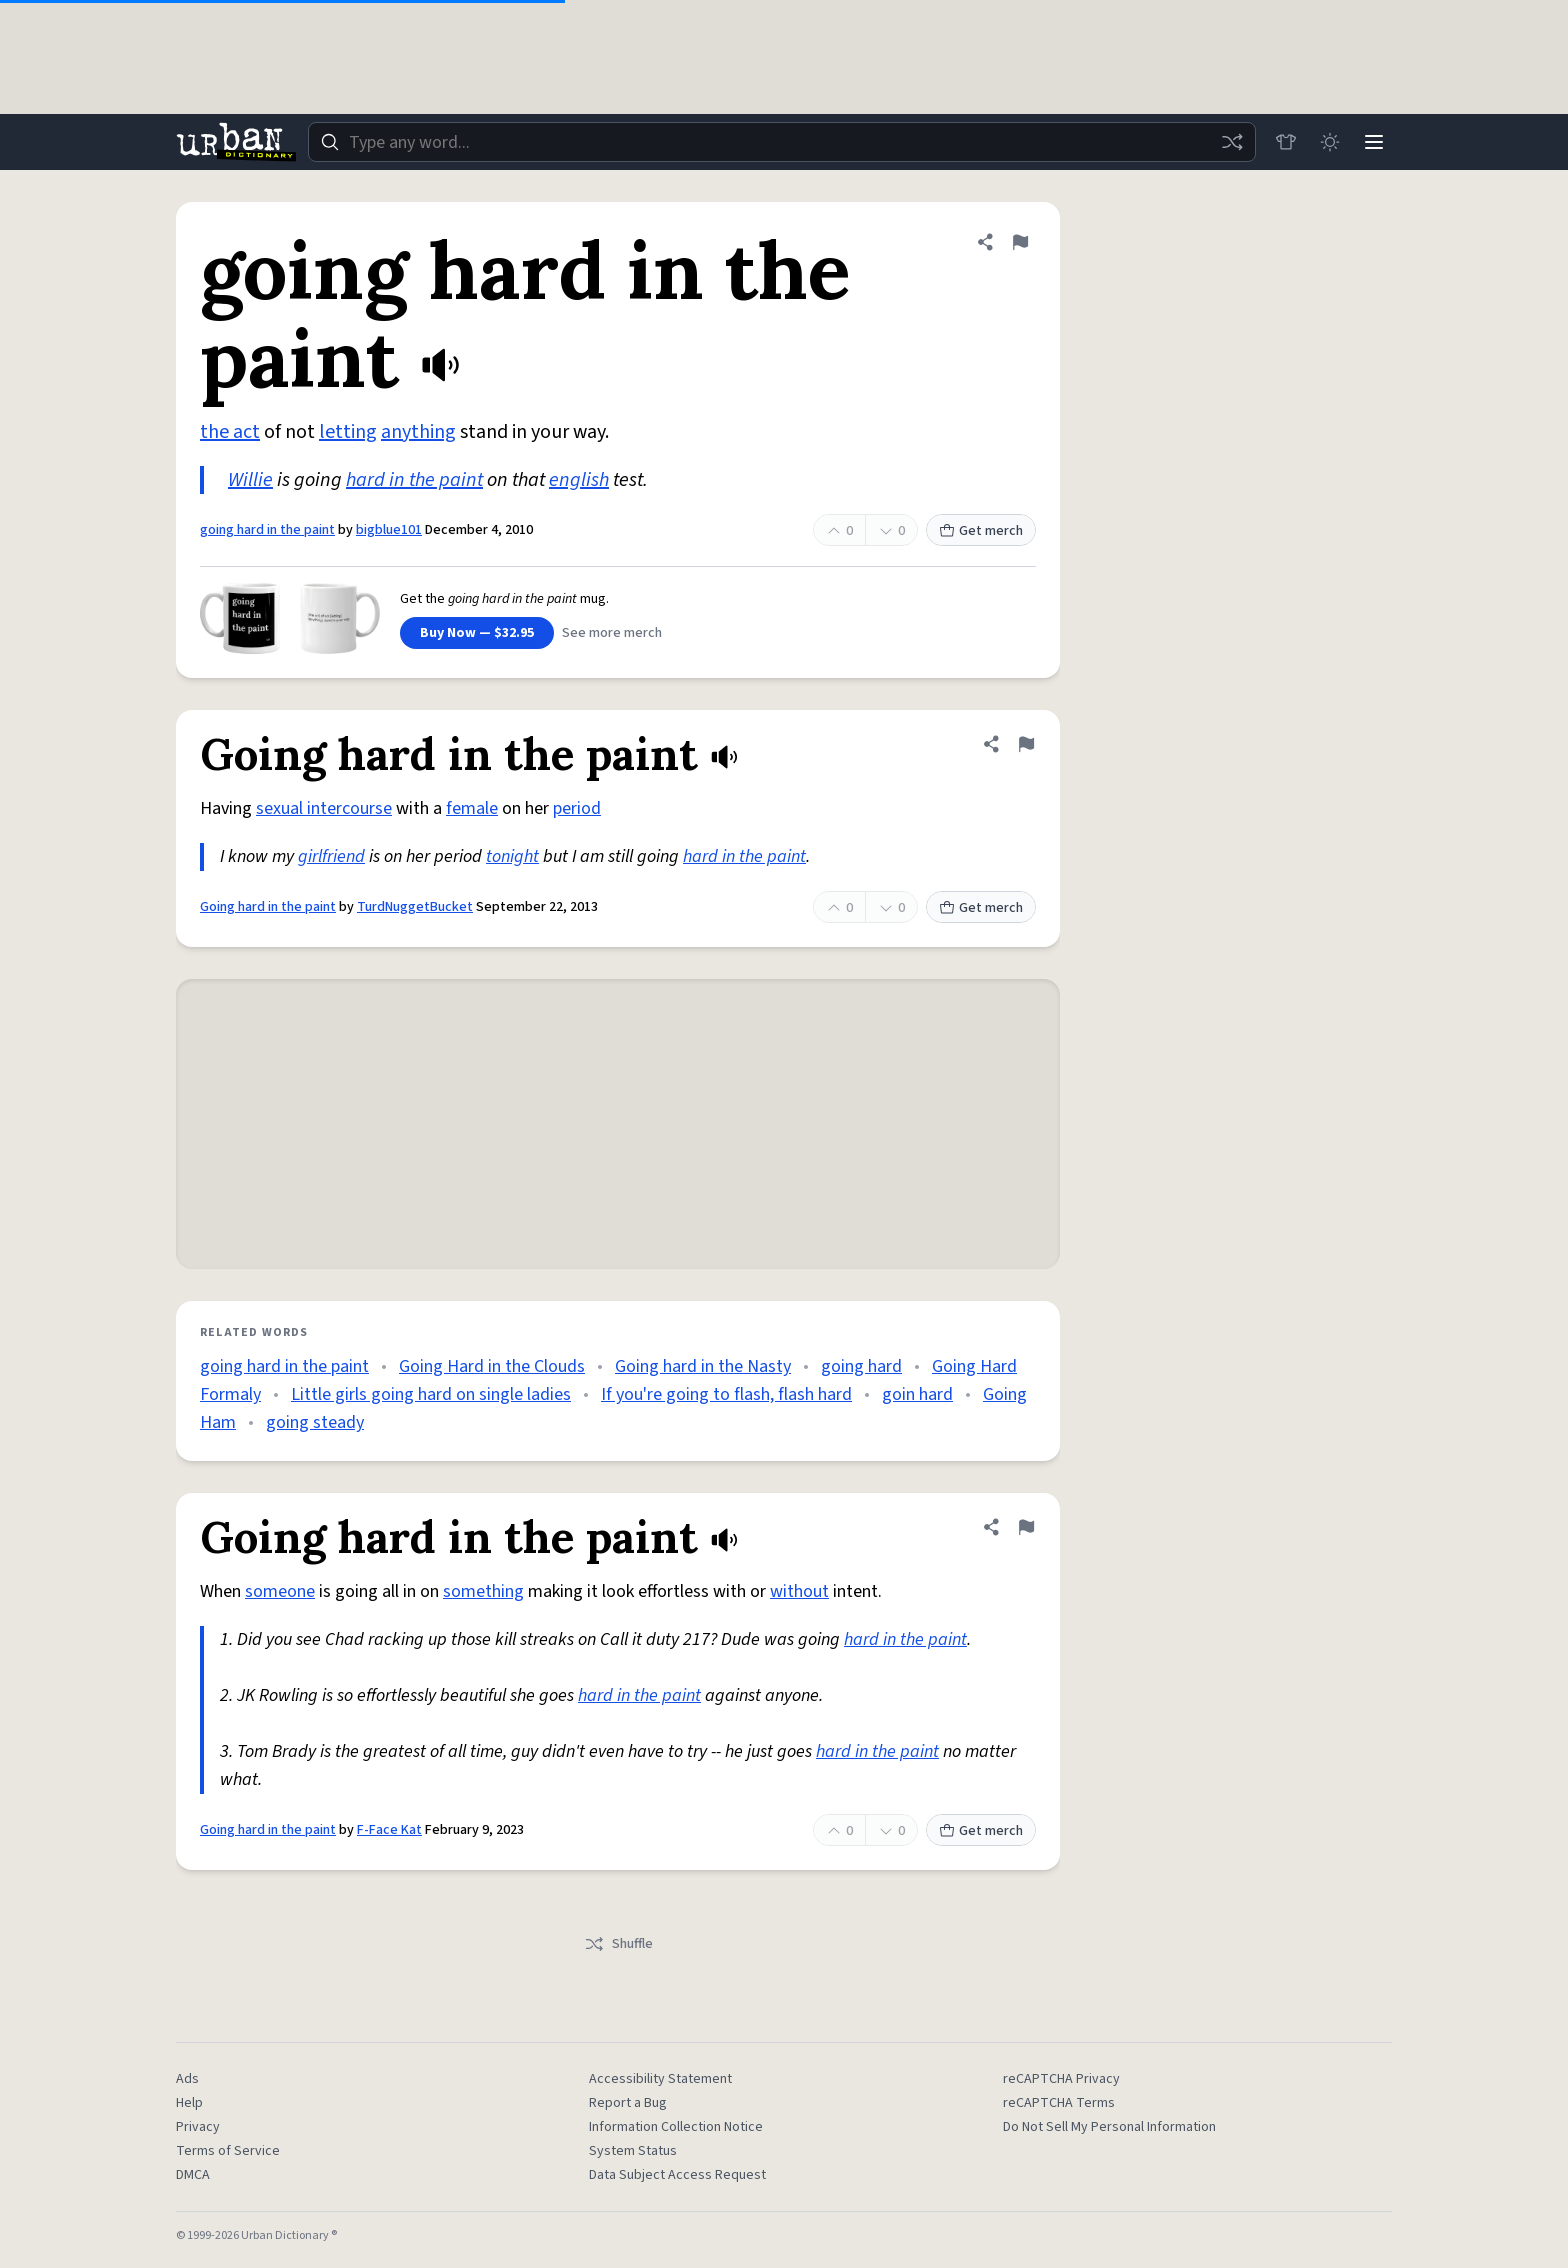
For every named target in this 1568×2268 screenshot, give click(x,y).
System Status (633, 2151)
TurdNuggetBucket (415, 907)
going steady (315, 1422)
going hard (861, 1366)
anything (418, 432)
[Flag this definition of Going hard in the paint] (1026, 744)
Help (189, 2103)
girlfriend (331, 856)
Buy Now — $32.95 (477, 633)
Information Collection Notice (676, 2127)
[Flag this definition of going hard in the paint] (1020, 242)
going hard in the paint (267, 530)
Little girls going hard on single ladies (431, 1394)
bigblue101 (389, 530)
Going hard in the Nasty (703, 1366)
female (472, 808)
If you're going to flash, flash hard (726, 1394)
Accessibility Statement (660, 2079)
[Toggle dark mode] (1330, 142)
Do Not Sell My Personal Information (1109, 2127)
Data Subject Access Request (677, 2175)
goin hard (917, 1394)
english (579, 480)
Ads (187, 2079)
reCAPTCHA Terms (1059, 2103)
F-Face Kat (389, 1830)
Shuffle (618, 1944)
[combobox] (782, 142)
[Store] (1286, 142)
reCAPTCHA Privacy (1061, 2079)
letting (348, 432)
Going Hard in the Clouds (492, 1366)
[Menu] (1374, 142)
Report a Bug (628, 2103)
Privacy (198, 2127)
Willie (250, 480)
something (483, 1591)
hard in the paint (414, 480)
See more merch (612, 633)
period (577, 808)
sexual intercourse (324, 808)
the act (230, 432)
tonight (512, 856)
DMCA (193, 2175)
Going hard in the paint (268, 907)
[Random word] (1232, 142)
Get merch (981, 531)
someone (280, 1591)
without (799, 1591)
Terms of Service (228, 2151)
